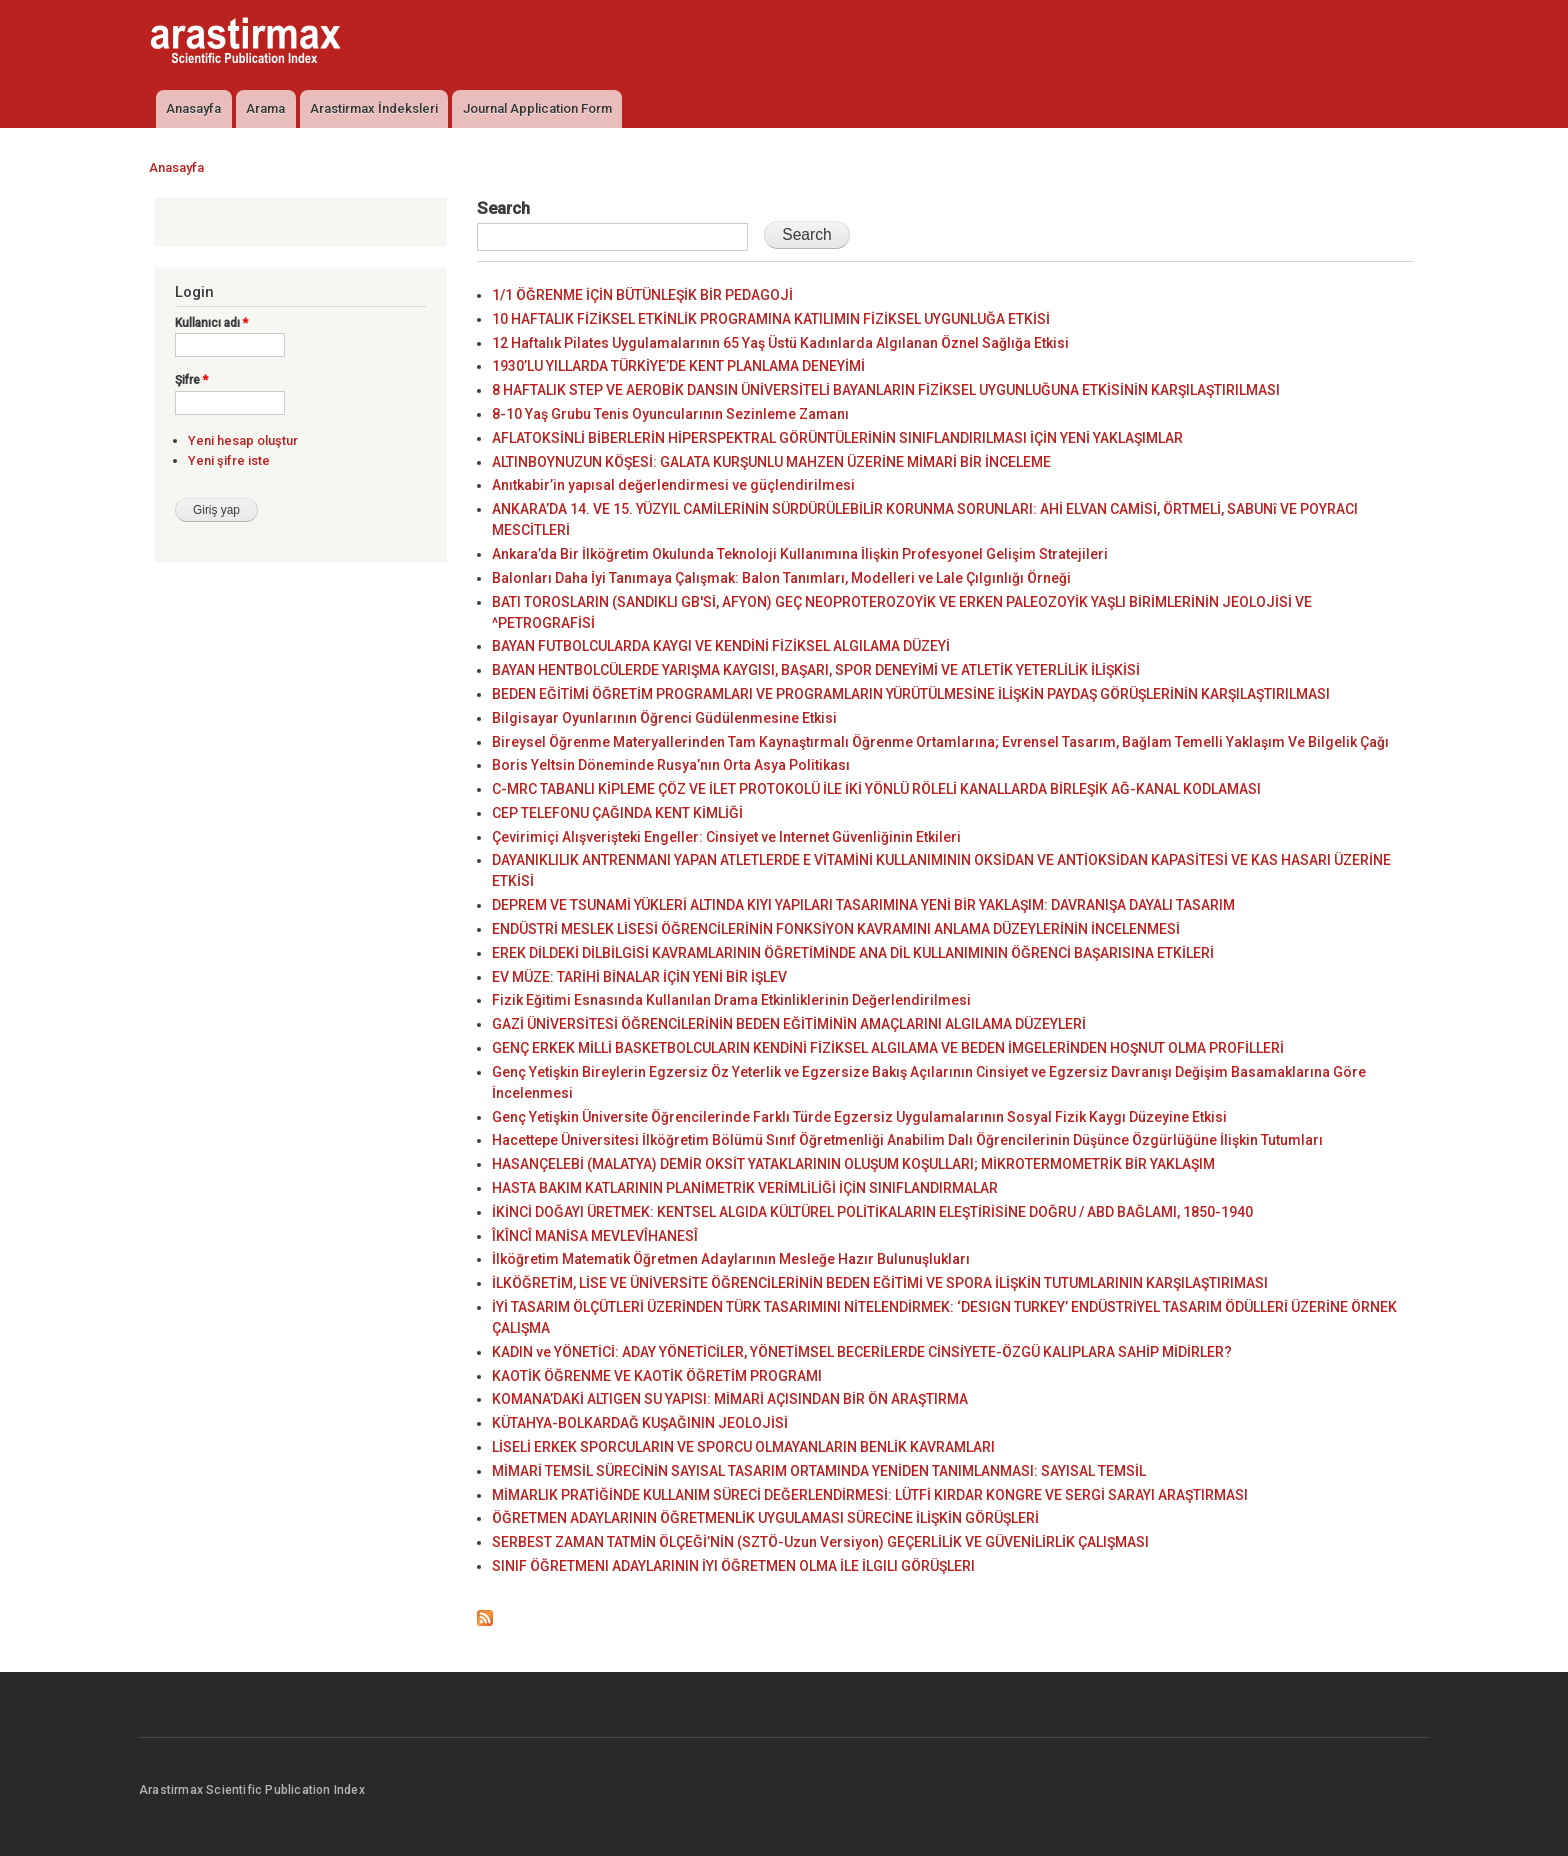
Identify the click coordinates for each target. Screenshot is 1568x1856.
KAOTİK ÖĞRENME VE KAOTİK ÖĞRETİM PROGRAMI (657, 1376)
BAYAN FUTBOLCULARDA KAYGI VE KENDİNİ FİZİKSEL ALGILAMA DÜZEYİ (721, 646)
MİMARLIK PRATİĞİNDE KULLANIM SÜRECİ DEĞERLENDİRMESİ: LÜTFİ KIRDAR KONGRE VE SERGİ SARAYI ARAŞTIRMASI (870, 1495)
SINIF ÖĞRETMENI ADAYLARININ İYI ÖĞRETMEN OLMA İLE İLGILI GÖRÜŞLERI (733, 1566)
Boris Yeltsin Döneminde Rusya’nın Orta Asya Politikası (671, 765)
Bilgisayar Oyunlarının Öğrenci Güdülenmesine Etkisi (664, 718)
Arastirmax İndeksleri (374, 108)
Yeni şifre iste (229, 460)
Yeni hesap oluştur (243, 440)
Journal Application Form (537, 108)
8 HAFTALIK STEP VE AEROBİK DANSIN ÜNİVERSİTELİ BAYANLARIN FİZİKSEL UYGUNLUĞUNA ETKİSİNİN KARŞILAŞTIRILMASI (886, 390)
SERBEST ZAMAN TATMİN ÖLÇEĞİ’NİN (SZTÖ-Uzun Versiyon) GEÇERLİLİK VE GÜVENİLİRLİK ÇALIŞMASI (820, 1542)
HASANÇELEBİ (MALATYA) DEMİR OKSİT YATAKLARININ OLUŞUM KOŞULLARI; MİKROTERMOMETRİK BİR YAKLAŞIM (853, 1164)
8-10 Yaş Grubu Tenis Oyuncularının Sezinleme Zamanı (670, 414)
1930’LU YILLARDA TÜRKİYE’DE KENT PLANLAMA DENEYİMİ (678, 366)
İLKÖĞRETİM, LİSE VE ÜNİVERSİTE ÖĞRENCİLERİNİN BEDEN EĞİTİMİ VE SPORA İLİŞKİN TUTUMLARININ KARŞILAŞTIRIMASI (880, 1283)
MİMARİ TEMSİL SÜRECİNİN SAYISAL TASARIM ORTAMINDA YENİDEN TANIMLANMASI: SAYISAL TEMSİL (819, 1471)
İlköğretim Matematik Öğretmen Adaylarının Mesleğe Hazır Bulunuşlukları (731, 1259)
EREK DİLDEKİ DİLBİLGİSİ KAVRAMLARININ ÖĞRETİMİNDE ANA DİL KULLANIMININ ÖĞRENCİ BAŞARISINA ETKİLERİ (853, 953)
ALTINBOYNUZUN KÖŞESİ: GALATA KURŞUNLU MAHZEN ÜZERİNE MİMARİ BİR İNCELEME (771, 462)
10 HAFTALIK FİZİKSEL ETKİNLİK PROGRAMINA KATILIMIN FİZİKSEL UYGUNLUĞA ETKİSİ (771, 319)
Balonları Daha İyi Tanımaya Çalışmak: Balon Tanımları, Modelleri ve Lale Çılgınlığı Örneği (781, 578)
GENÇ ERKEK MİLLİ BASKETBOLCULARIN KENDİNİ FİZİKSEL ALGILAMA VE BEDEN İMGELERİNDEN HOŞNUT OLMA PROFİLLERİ (888, 1048)
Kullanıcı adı (211, 323)
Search (503, 208)
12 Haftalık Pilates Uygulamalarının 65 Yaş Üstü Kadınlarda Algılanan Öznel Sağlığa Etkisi (780, 343)
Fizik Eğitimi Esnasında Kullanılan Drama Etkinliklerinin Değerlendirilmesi (731, 1000)
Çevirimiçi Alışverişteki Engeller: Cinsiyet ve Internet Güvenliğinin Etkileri (726, 837)
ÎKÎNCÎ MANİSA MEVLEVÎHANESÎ (595, 1236)
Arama (265, 108)
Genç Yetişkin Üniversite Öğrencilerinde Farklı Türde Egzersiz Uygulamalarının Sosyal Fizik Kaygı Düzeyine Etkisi (859, 1117)
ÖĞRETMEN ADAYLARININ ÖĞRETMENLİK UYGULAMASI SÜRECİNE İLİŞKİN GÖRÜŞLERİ (765, 1518)
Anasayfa (193, 108)
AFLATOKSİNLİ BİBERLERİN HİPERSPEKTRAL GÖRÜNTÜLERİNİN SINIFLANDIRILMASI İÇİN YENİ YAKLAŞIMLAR (837, 438)
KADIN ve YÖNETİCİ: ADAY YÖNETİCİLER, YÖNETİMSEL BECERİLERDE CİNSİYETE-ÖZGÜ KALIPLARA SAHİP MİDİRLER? (862, 1352)
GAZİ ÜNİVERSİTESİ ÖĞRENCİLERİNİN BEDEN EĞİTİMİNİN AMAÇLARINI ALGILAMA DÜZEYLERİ (789, 1024)
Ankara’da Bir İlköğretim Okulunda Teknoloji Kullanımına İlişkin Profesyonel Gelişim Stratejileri (800, 554)
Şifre (191, 380)
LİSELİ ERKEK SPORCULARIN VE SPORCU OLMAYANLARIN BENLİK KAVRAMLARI (743, 1447)
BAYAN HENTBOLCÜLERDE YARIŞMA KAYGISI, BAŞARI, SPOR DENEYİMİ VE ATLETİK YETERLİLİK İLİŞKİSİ (816, 670)
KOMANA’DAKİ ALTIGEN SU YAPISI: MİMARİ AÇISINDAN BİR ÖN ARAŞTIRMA (730, 1399)
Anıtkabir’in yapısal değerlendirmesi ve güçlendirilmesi (673, 485)
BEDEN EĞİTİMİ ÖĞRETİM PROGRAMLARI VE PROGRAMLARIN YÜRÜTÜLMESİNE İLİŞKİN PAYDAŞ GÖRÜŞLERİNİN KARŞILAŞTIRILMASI (911, 694)
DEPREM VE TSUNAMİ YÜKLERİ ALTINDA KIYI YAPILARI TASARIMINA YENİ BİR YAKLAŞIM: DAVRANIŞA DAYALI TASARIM (863, 905)
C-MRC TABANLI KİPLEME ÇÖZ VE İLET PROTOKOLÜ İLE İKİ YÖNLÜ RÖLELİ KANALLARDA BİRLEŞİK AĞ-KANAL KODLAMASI (876, 789)
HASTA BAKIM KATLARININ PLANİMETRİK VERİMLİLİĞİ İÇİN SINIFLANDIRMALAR (745, 1188)
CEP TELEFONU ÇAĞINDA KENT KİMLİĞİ (617, 813)
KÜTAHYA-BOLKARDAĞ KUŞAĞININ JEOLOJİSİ (640, 1423)
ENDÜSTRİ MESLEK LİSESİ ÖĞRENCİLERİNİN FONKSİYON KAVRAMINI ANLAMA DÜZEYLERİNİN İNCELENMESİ (836, 929)
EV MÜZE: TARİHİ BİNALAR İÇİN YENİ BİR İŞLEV (639, 977)
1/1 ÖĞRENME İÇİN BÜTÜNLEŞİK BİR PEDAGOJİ (642, 295)
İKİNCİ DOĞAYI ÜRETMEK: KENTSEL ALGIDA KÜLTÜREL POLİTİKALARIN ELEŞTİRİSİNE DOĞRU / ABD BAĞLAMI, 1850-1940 (872, 1212)
